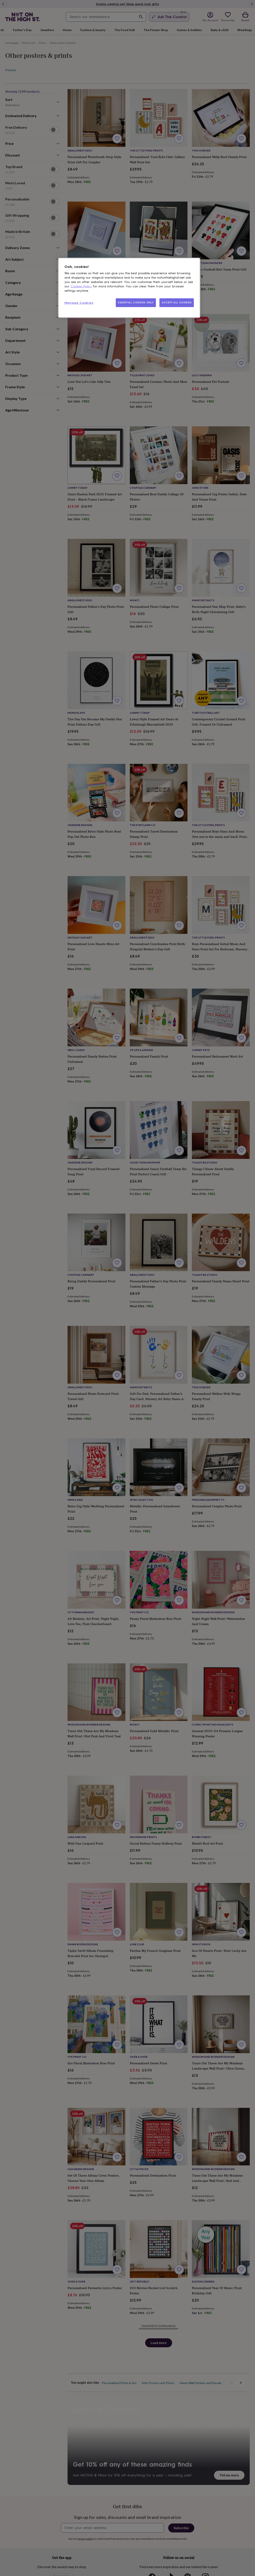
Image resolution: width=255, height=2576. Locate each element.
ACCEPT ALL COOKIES (176, 302)
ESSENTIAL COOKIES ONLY (136, 302)
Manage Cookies (78, 303)
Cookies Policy (81, 286)
